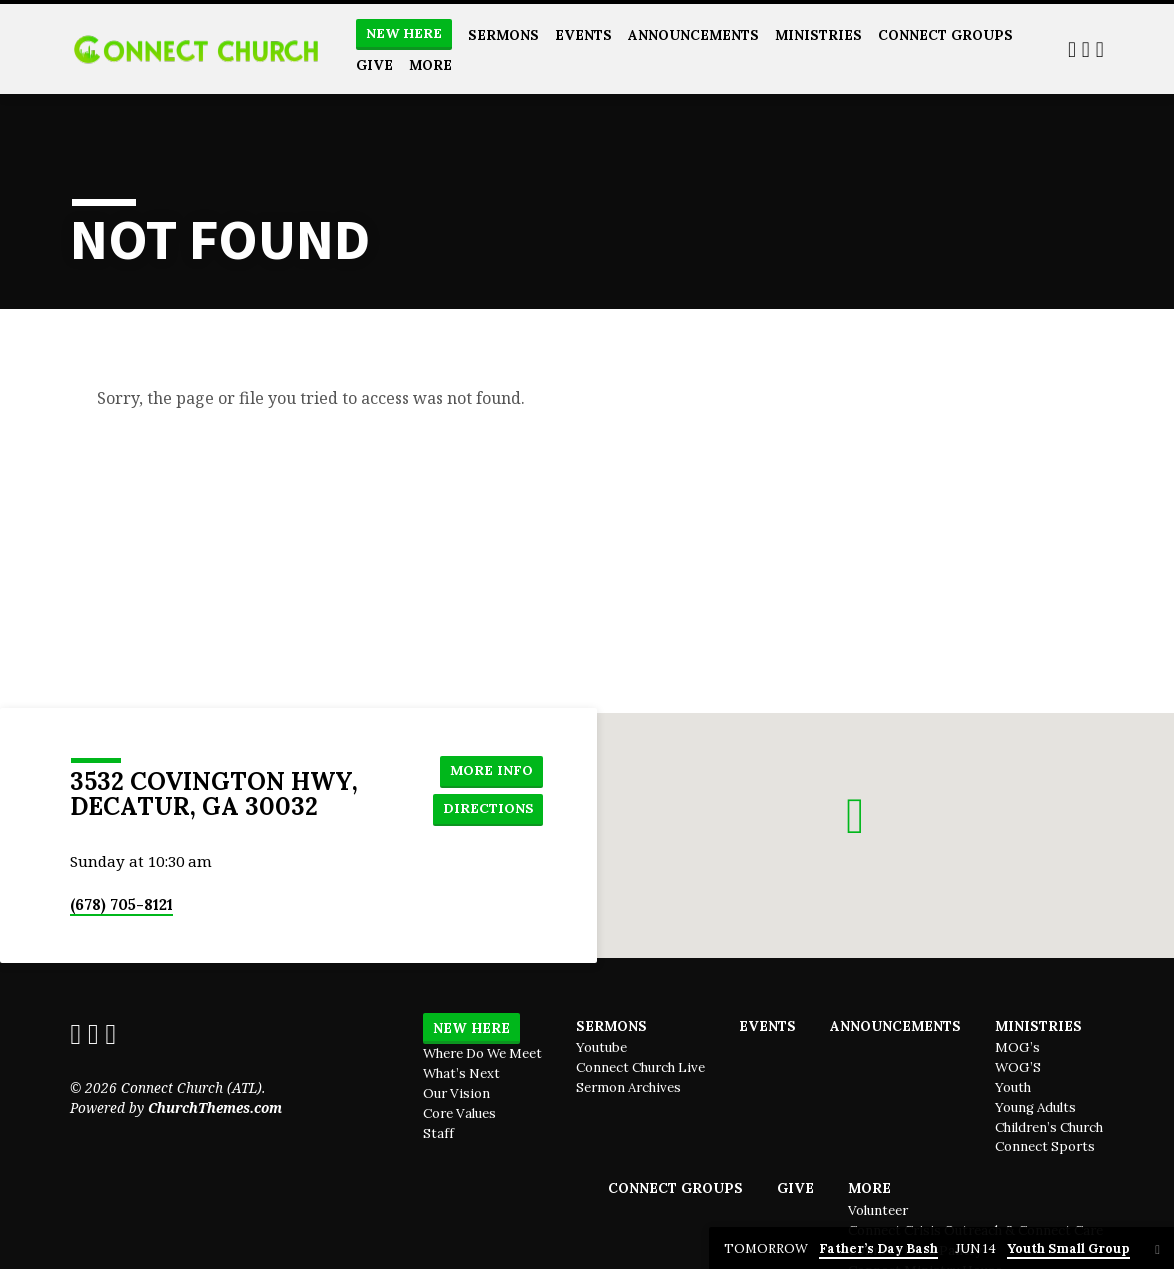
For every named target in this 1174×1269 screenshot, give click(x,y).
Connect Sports (1045, 1146)
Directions (486, 809)
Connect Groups (945, 35)
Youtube (601, 1047)
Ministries (818, 35)
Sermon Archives (628, 1087)
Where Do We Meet (482, 1053)
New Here (404, 33)
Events (583, 35)
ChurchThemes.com (215, 1107)
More (430, 65)
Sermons (503, 35)
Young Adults (1035, 1107)
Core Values (459, 1113)
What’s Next (461, 1073)
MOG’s (1017, 1047)
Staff (438, 1133)
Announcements (693, 35)
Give (374, 65)
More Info (490, 769)
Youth (1013, 1087)
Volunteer (878, 1210)
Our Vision (456, 1093)
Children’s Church (1049, 1127)
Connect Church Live (640, 1067)
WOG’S (1018, 1067)
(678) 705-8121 (121, 904)
